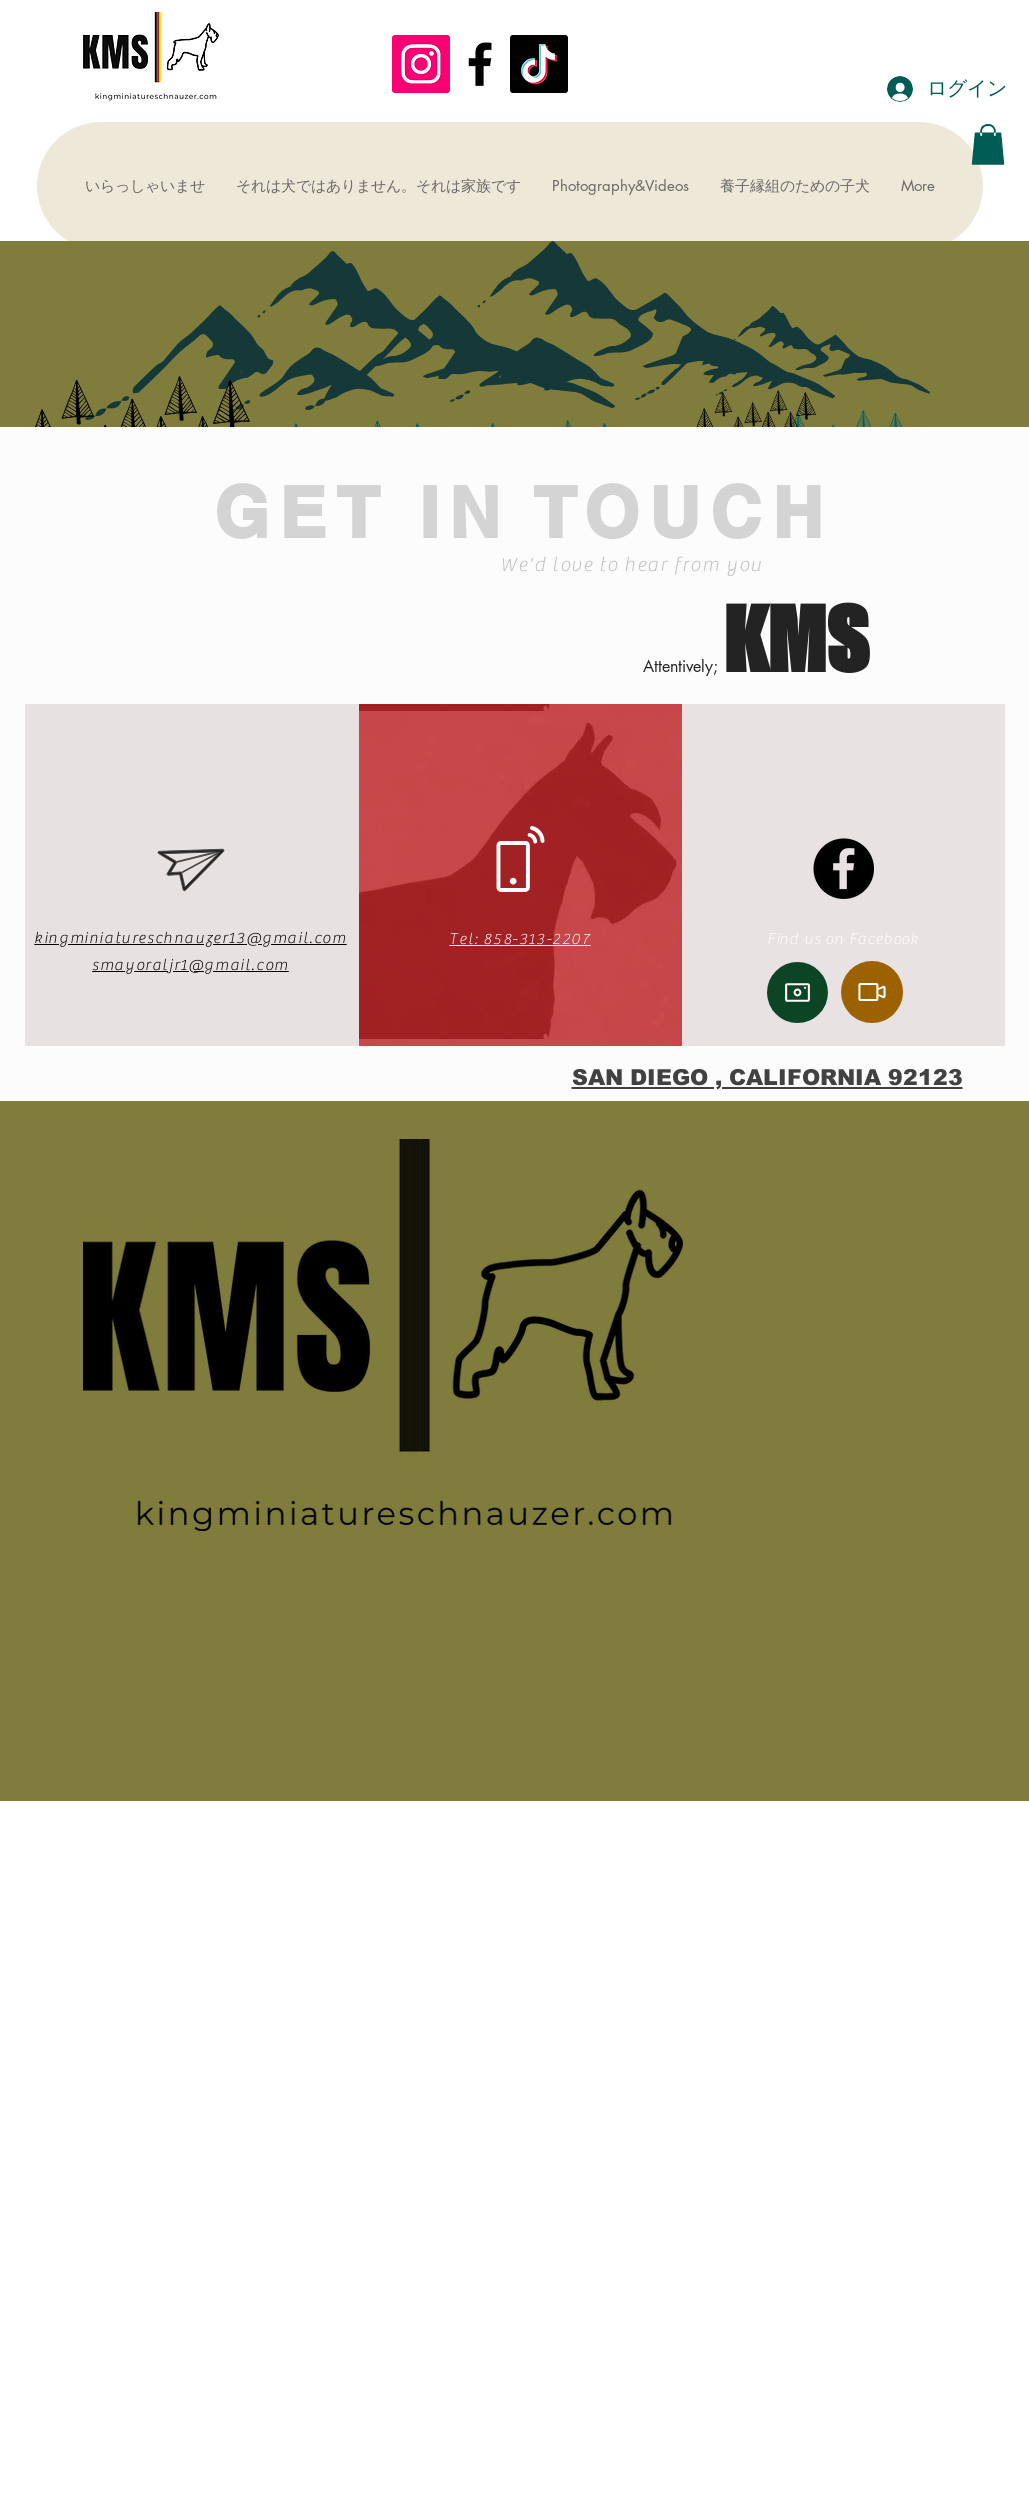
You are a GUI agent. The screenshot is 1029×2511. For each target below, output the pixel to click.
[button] (988, 144)
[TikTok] (539, 64)
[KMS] (421, 64)
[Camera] (797, 992)
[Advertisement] (514, 2369)
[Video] (872, 992)
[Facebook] (843, 868)
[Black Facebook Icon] (480, 64)
